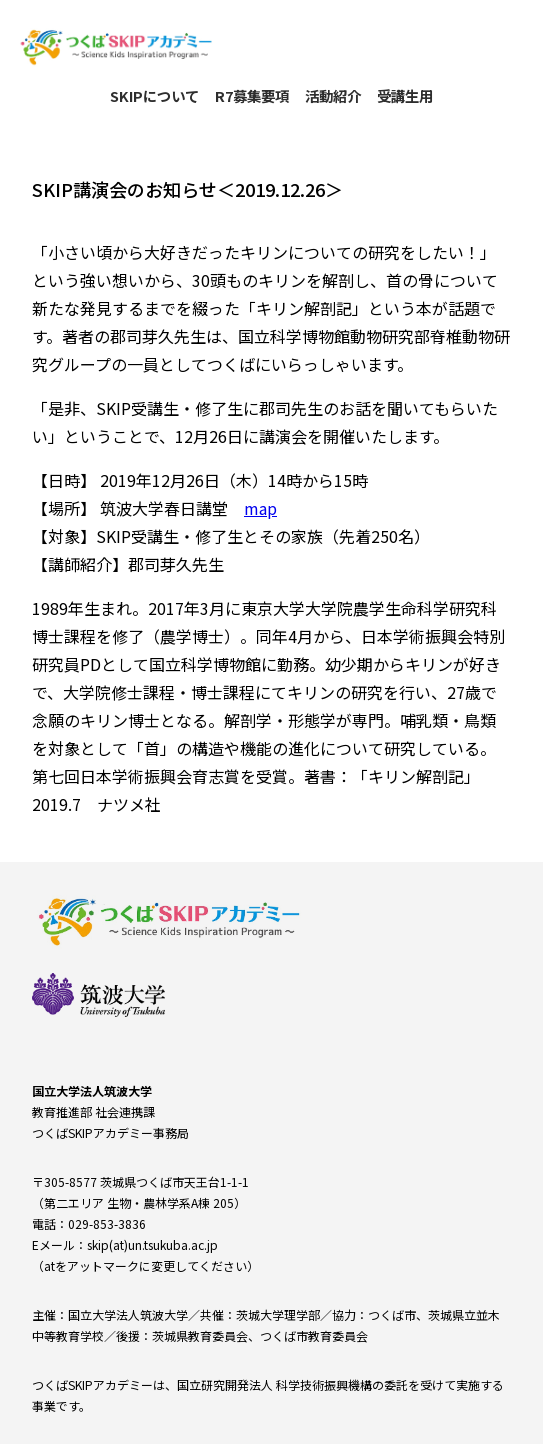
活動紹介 (333, 95)
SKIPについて (154, 95)
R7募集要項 (252, 95)
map (260, 508)
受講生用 (405, 95)
